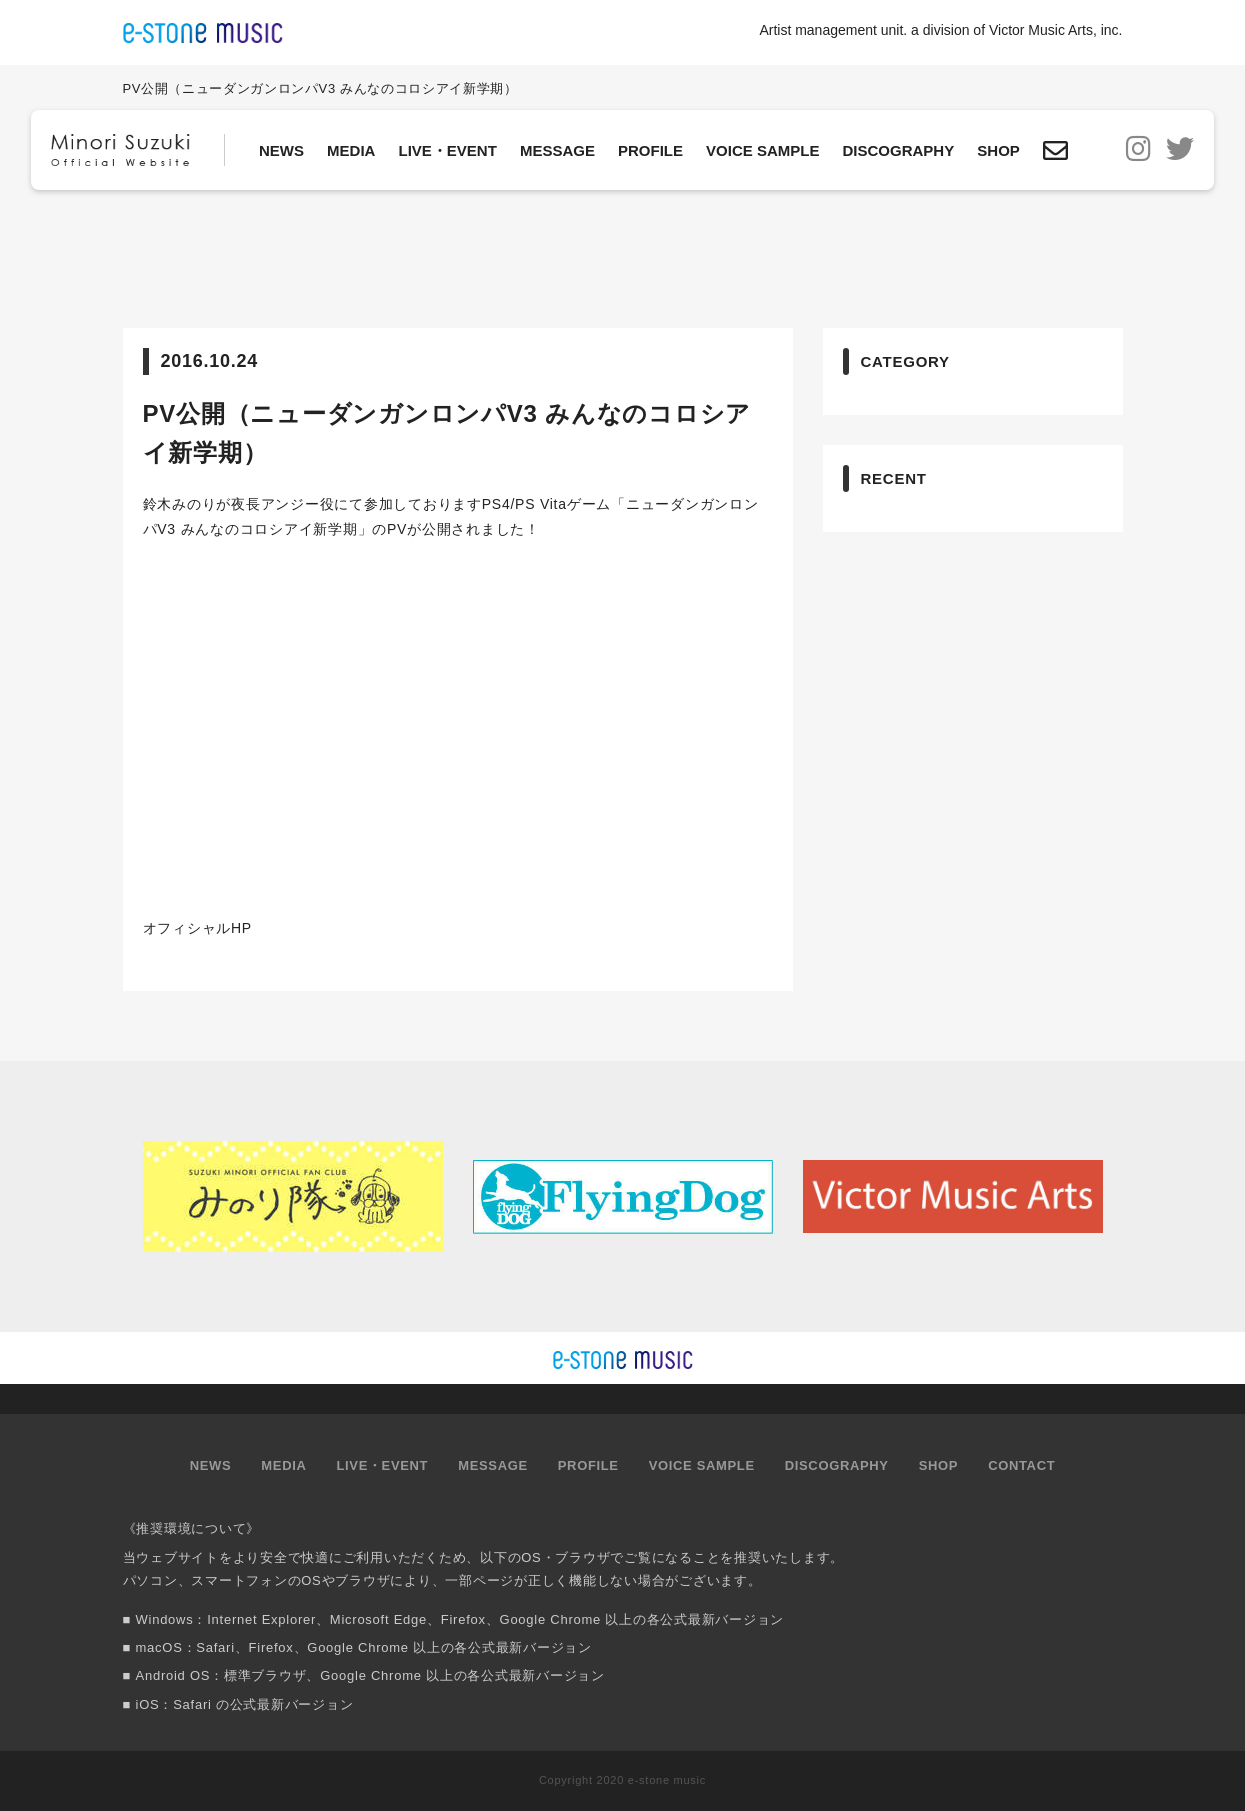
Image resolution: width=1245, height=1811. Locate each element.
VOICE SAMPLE (762, 150)
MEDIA (351, 150)
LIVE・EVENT (447, 150)
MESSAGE (557, 150)
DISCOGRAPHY (899, 150)
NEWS (281, 150)
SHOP (998, 150)
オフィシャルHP (197, 928)
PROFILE (650, 150)
